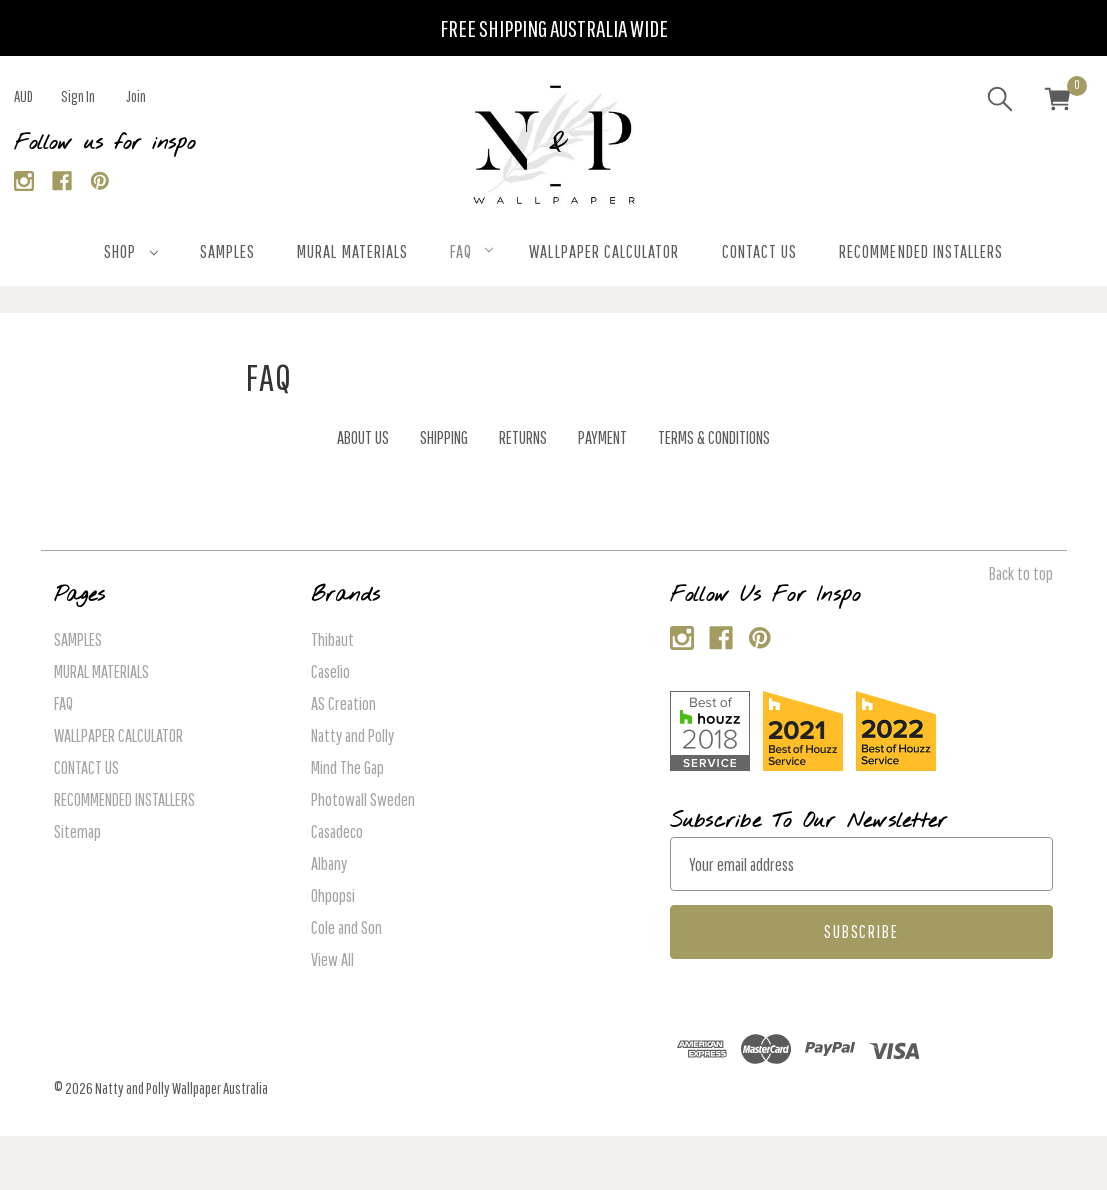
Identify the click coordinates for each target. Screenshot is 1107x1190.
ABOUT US (363, 437)
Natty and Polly (352, 735)
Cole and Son (346, 927)
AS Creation (343, 703)
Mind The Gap (347, 767)
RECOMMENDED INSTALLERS (921, 251)
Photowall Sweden (363, 799)
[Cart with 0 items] (1058, 102)
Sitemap (77, 831)
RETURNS (523, 437)
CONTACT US (760, 251)
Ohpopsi (333, 895)
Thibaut (332, 639)
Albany (329, 863)
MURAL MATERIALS (352, 251)
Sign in (78, 96)
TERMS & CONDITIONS (714, 437)
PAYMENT (602, 437)
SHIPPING (444, 437)
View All (332, 959)
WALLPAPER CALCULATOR (604, 251)
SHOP (131, 251)
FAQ (471, 251)
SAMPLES (227, 251)
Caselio (330, 671)
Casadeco (337, 831)
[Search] (1000, 102)
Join (136, 96)
